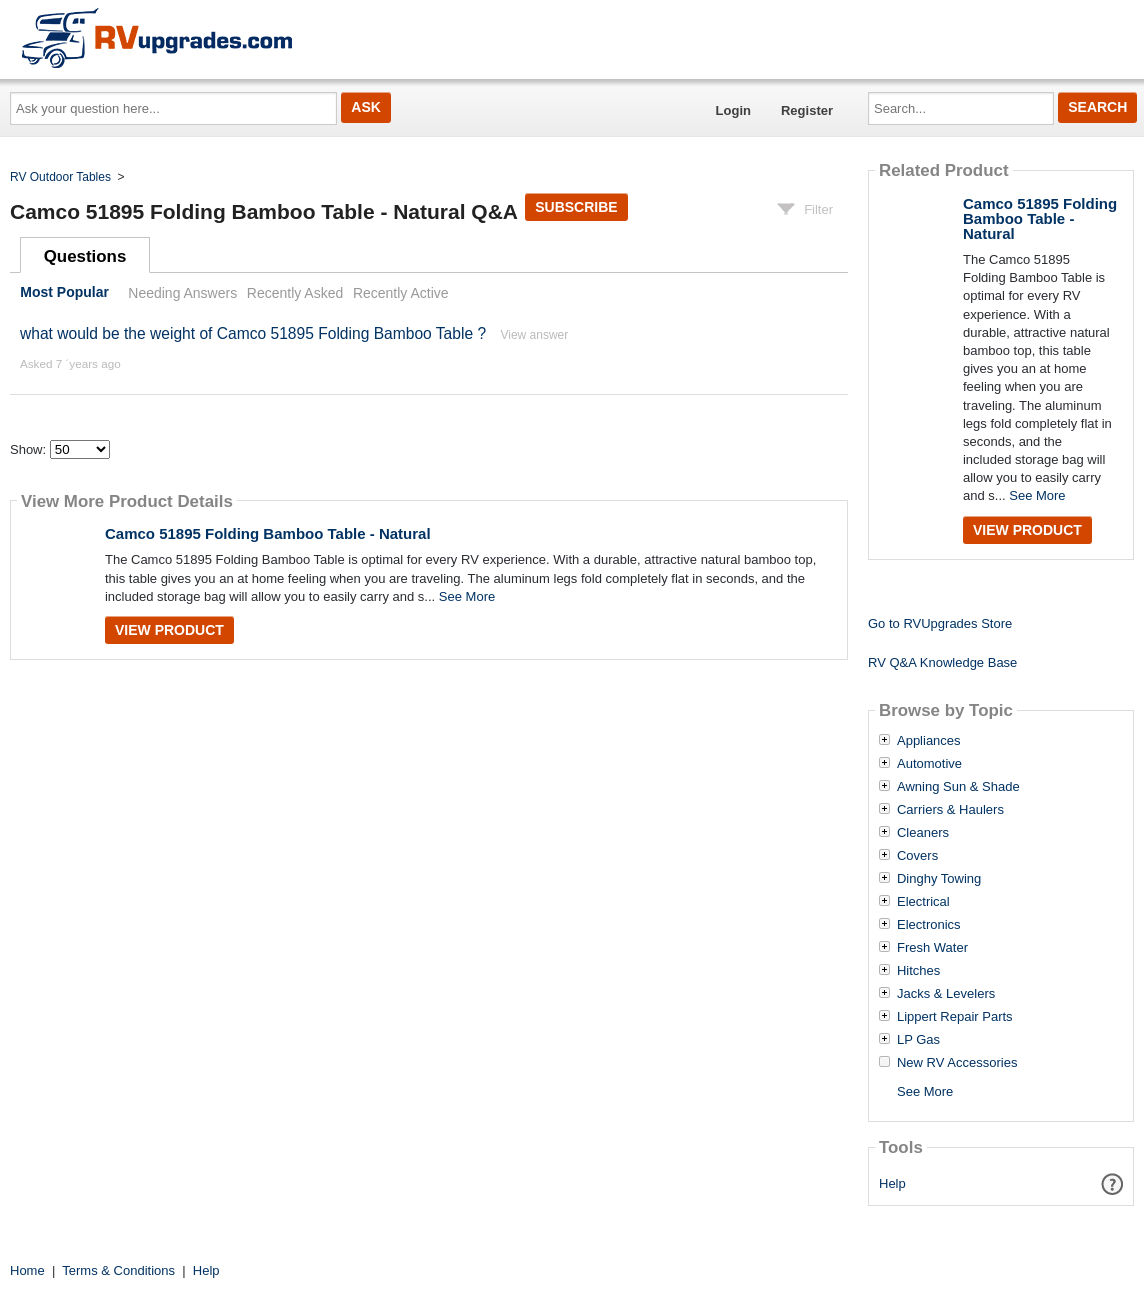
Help (892, 1183)
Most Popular (64, 293)
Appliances (929, 741)
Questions (85, 256)
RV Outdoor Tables (60, 177)
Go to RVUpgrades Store (940, 623)
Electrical (923, 902)
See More (467, 596)
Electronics (929, 925)
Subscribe (576, 207)
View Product (169, 630)
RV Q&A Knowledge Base (942, 662)
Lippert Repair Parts (955, 1017)
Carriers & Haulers (950, 810)
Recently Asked (295, 293)
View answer (534, 335)
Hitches (918, 971)
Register (807, 110)
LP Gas (918, 1040)
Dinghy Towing (939, 879)
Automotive (929, 764)
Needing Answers (182, 293)
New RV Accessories (957, 1063)
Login (733, 110)
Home (27, 1270)
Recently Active (401, 293)
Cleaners (923, 833)
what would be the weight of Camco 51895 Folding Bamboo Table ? (253, 333)
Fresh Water (932, 948)
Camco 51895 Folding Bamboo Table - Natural (268, 533)
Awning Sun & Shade (958, 787)
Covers (917, 856)
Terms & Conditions (118, 1270)
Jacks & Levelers (946, 994)
